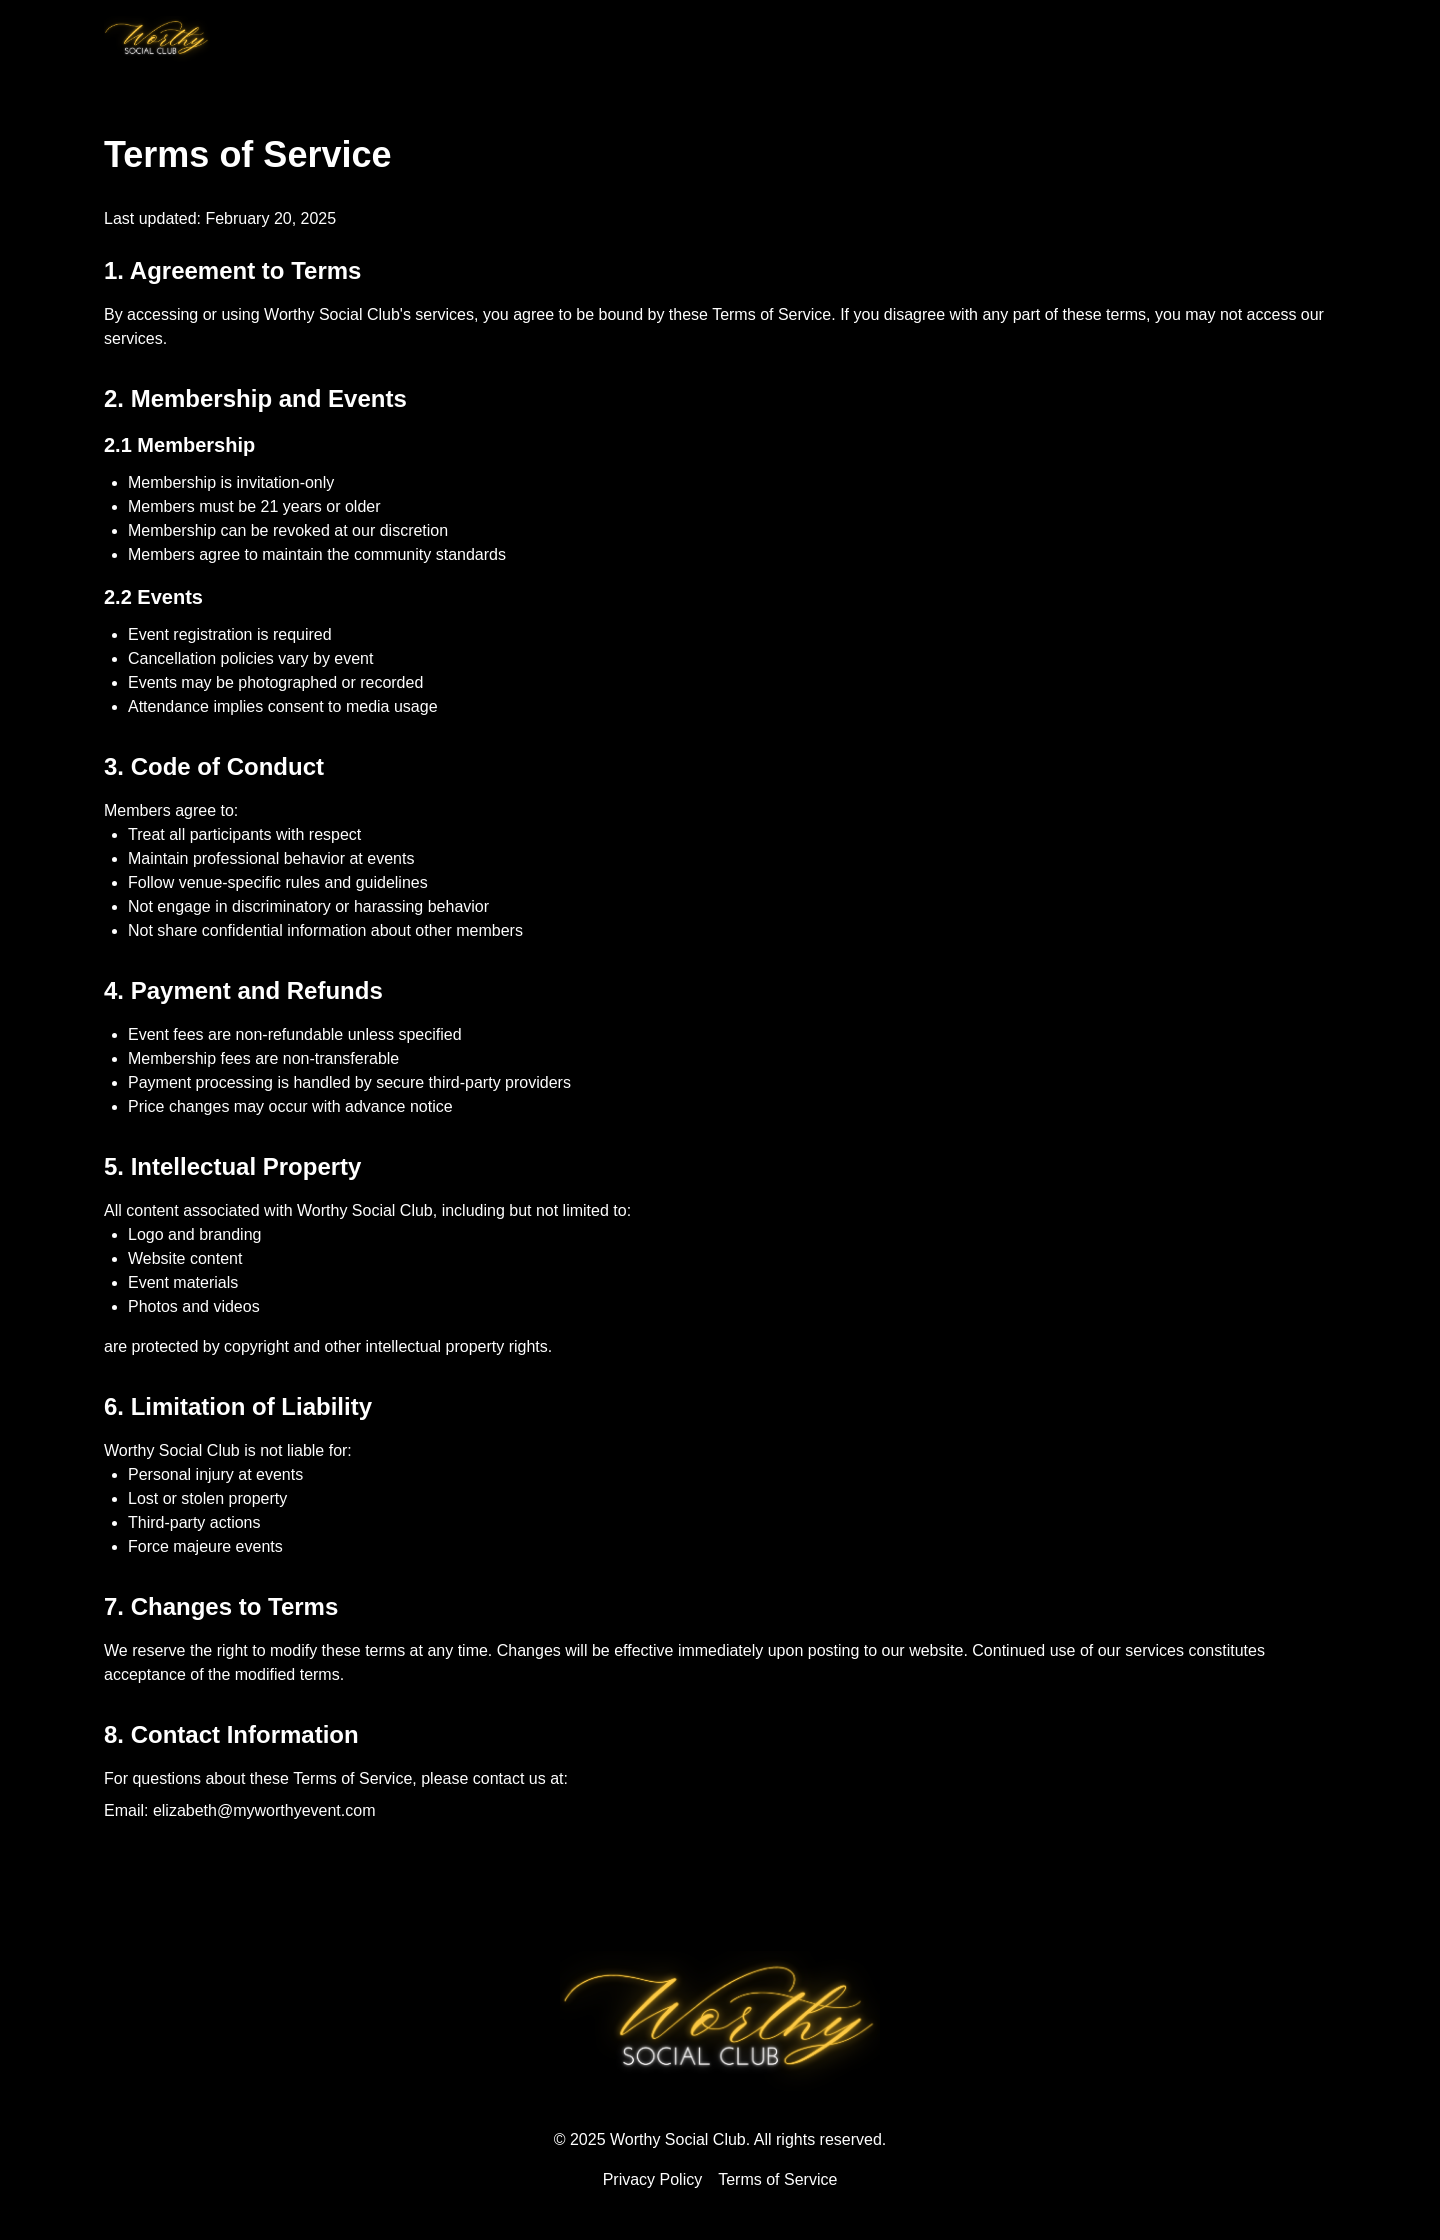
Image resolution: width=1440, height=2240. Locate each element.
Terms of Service (777, 2179)
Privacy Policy (653, 2179)
